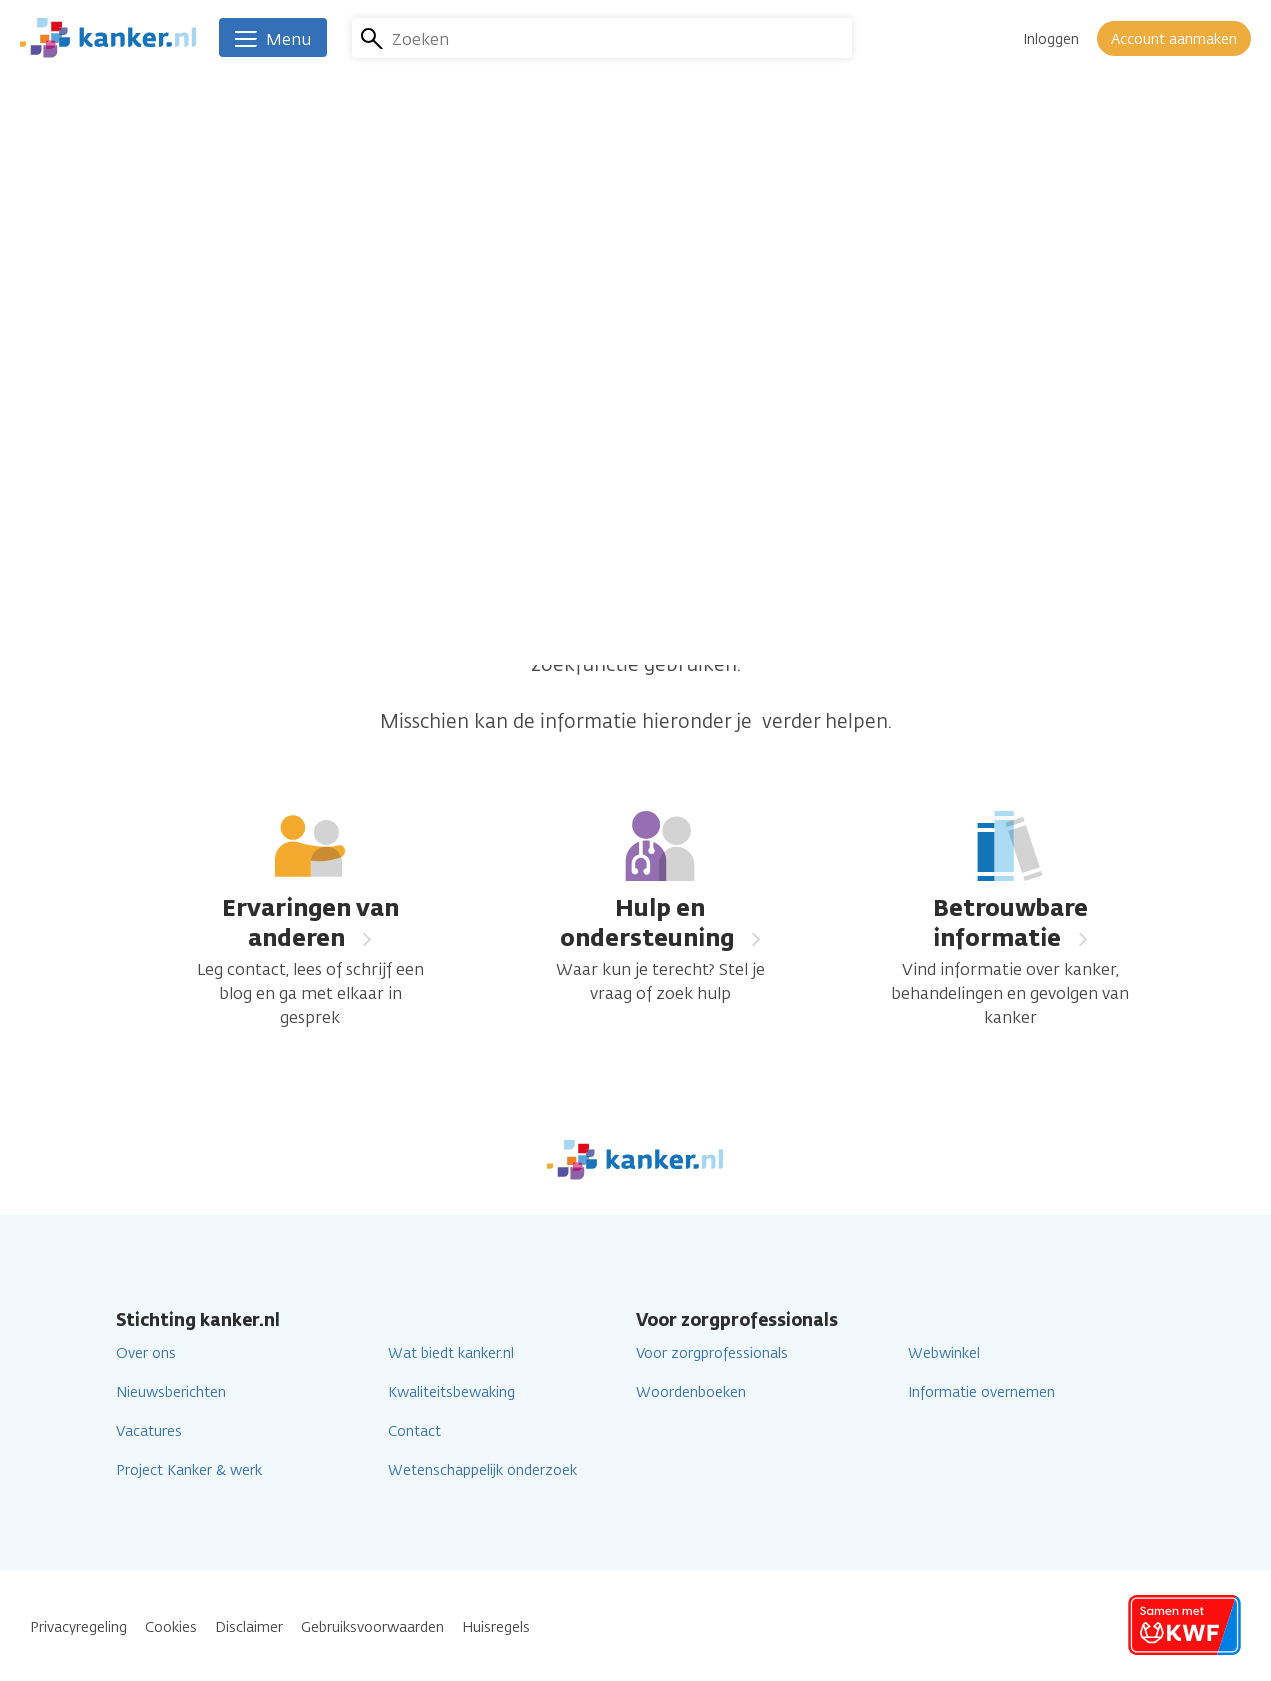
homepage (895, 634)
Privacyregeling (78, 1627)
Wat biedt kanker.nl (451, 1353)
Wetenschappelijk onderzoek (482, 1470)
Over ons (146, 1353)
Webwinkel (944, 1353)
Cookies (171, 1627)
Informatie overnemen (981, 1392)
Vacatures (149, 1431)
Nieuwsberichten (171, 1392)
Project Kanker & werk (189, 1470)
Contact (414, 1431)
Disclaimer (249, 1627)
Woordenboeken (691, 1392)
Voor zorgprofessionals (712, 1353)
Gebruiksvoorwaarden (372, 1627)
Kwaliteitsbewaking (451, 1392)
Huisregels (496, 1627)
